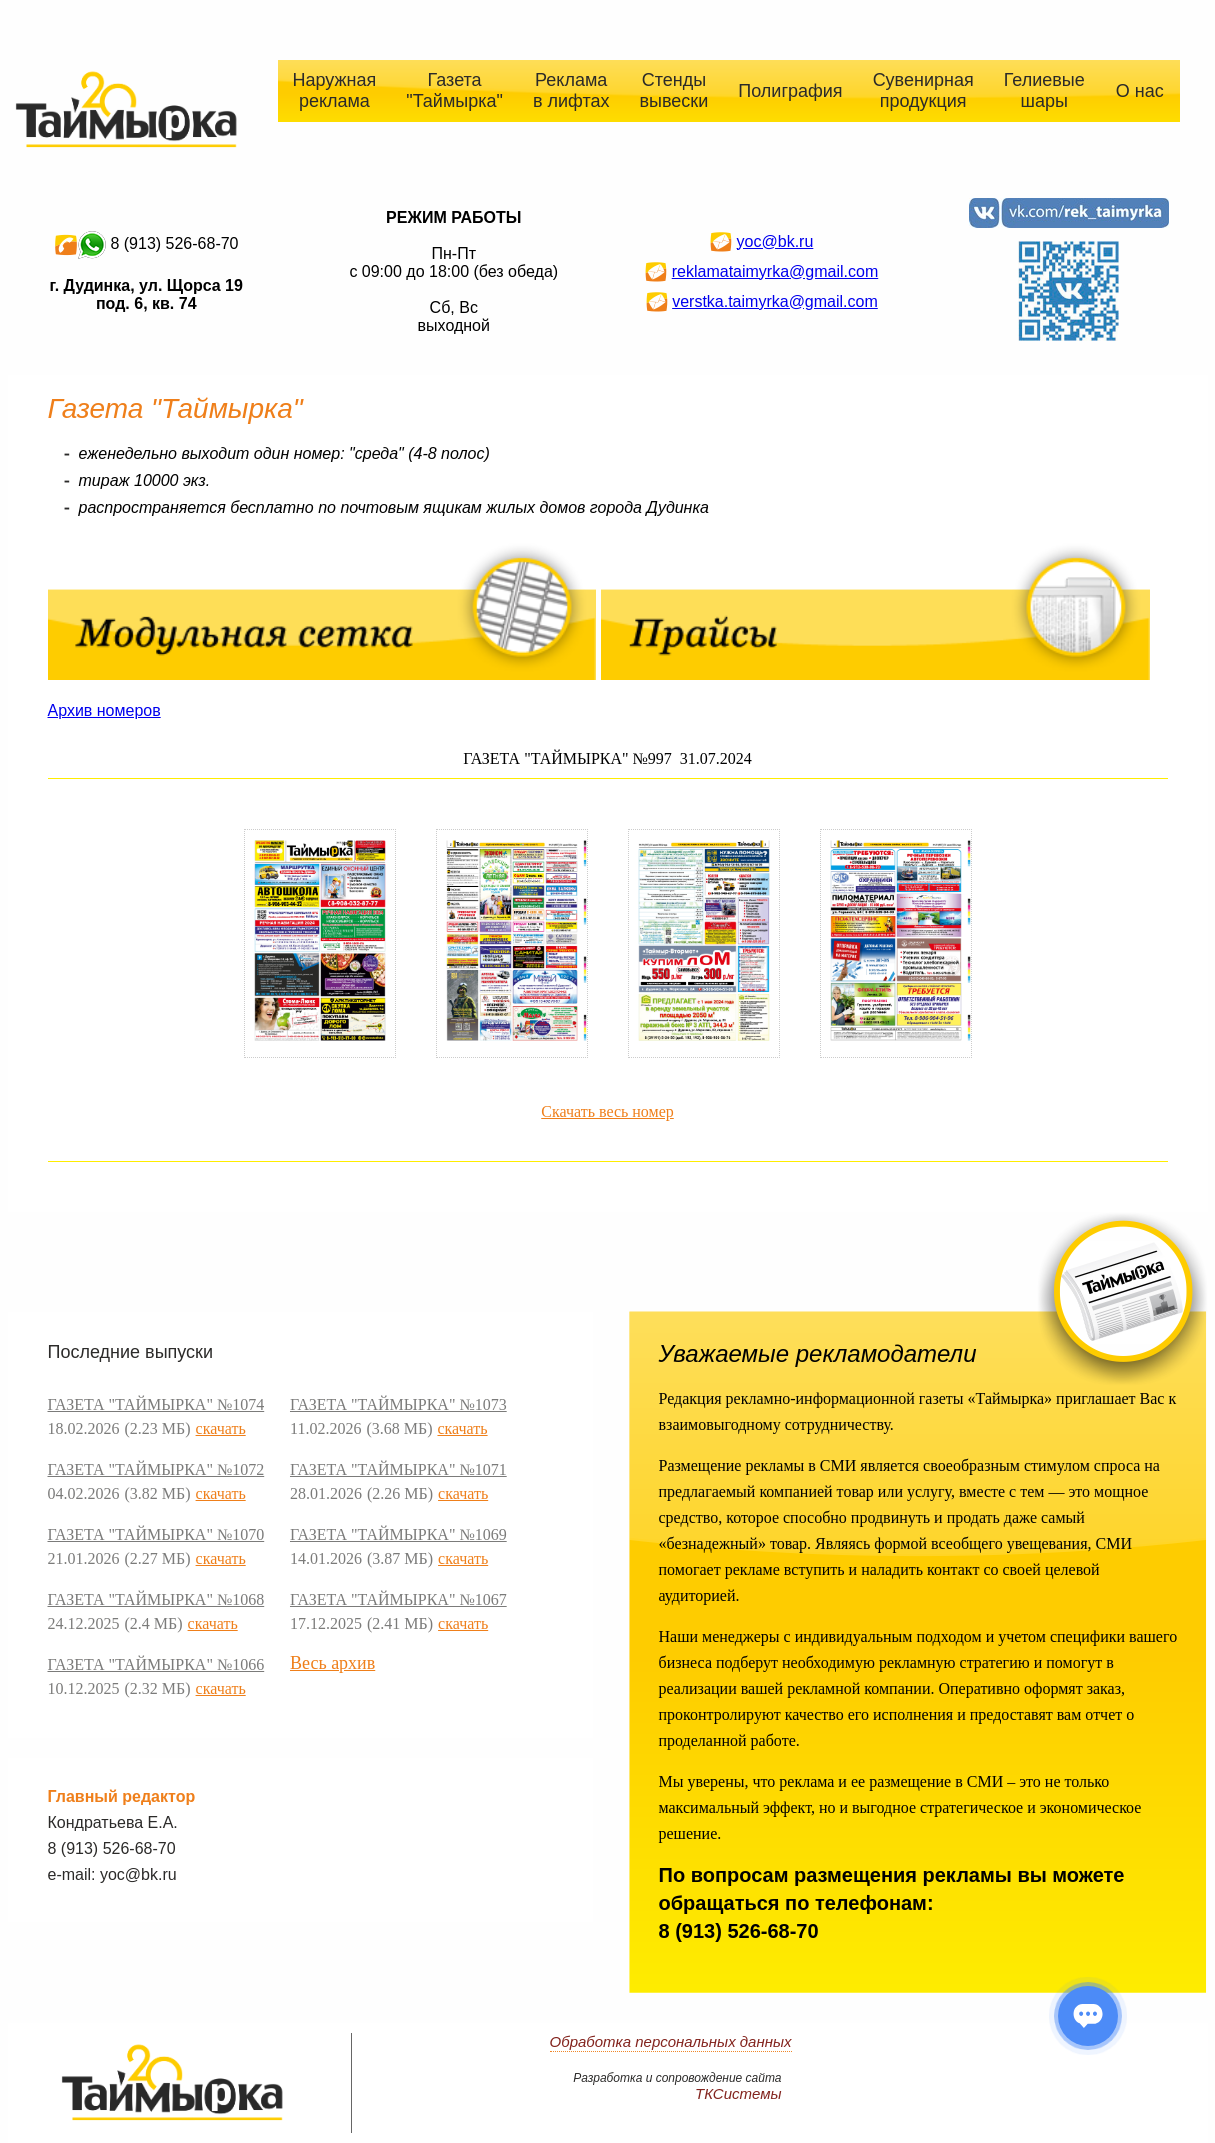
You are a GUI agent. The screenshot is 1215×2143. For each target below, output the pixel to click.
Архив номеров (104, 710)
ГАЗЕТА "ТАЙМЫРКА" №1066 (156, 1664)
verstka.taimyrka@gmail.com (775, 301)
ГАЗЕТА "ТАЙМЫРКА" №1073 (398, 1404)
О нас (1140, 91)
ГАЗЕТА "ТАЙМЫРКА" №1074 (156, 1404)
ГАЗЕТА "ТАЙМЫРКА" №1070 (156, 1534)
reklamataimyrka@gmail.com (775, 271)
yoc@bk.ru (775, 241)
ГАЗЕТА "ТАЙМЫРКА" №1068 (156, 1599)
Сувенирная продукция (923, 90)
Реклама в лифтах (571, 90)
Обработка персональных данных (671, 2041)
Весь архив (332, 1663)
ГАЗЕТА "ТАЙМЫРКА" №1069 (398, 1534)
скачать (221, 1428)
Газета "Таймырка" (454, 90)
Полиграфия (790, 91)
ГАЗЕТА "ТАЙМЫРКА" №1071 (398, 1469)
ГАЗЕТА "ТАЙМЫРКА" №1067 (398, 1599)
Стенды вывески (674, 90)
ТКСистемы (738, 2093)
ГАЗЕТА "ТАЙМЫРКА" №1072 (156, 1469)
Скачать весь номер (607, 1111)
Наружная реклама (335, 90)
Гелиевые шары (1044, 90)
